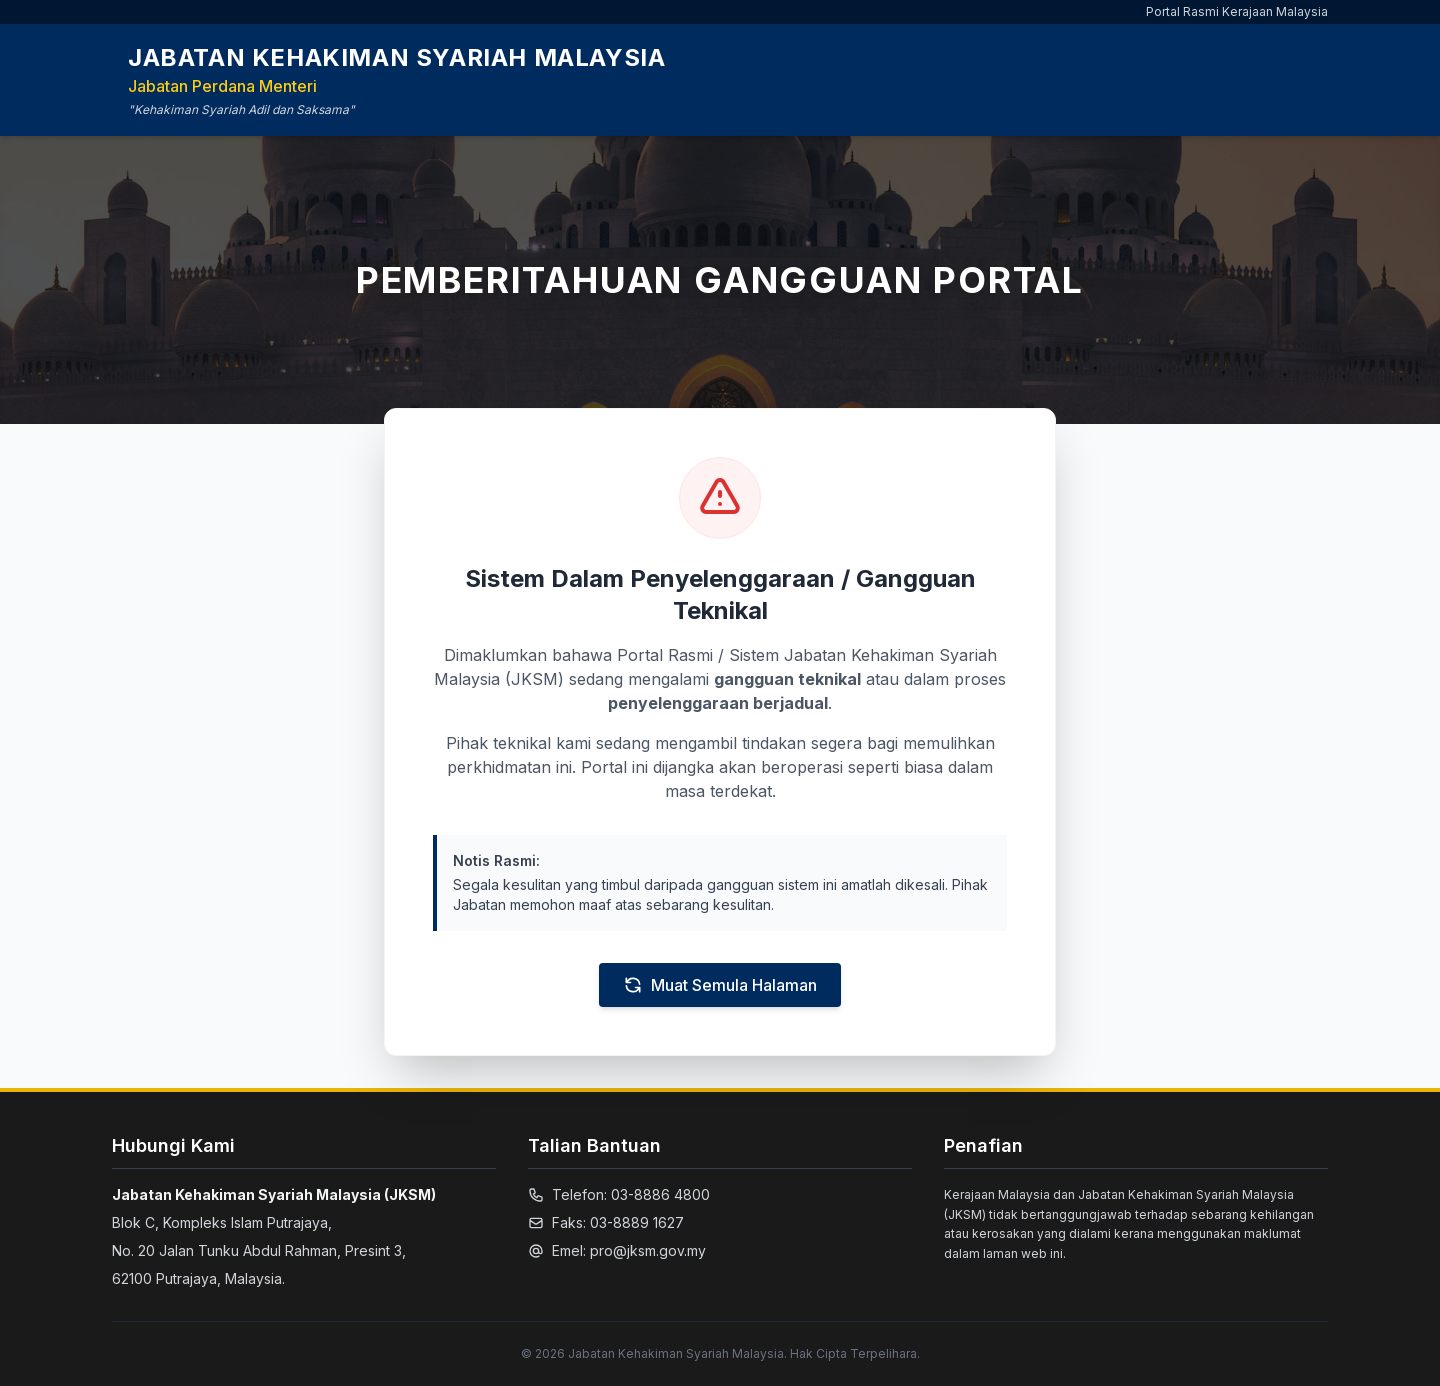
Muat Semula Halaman (720, 985)
